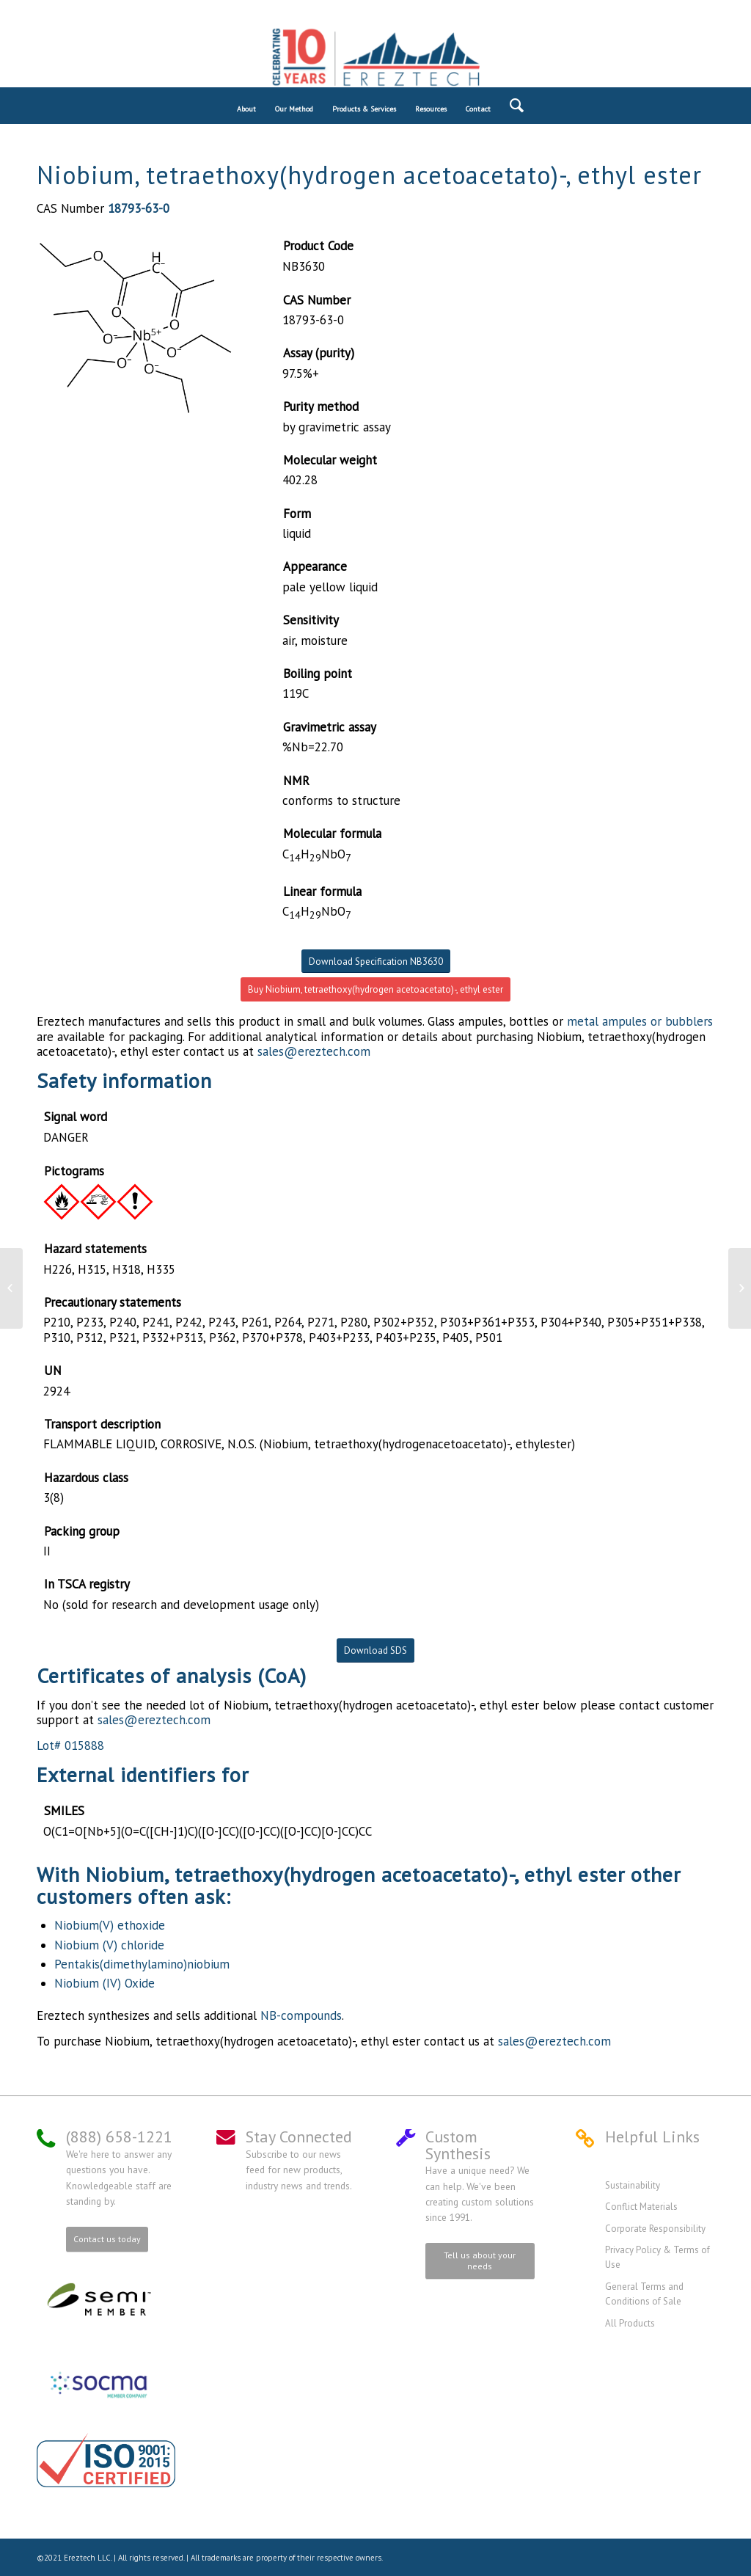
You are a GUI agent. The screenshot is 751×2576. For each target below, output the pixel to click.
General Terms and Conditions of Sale (644, 2293)
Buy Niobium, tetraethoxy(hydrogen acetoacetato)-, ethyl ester (375, 989)
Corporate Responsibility (655, 2228)
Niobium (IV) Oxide (104, 1983)
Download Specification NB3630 (376, 961)
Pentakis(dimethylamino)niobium (142, 1964)
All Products (630, 2323)
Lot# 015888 (70, 1745)
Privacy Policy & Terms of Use (657, 2257)
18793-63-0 (138, 208)
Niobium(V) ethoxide (109, 1925)
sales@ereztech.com (313, 1051)
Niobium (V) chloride (109, 1945)
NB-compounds (301, 2015)
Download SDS (375, 1650)
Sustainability (632, 2185)
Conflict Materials (641, 2206)
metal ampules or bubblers (640, 1021)
